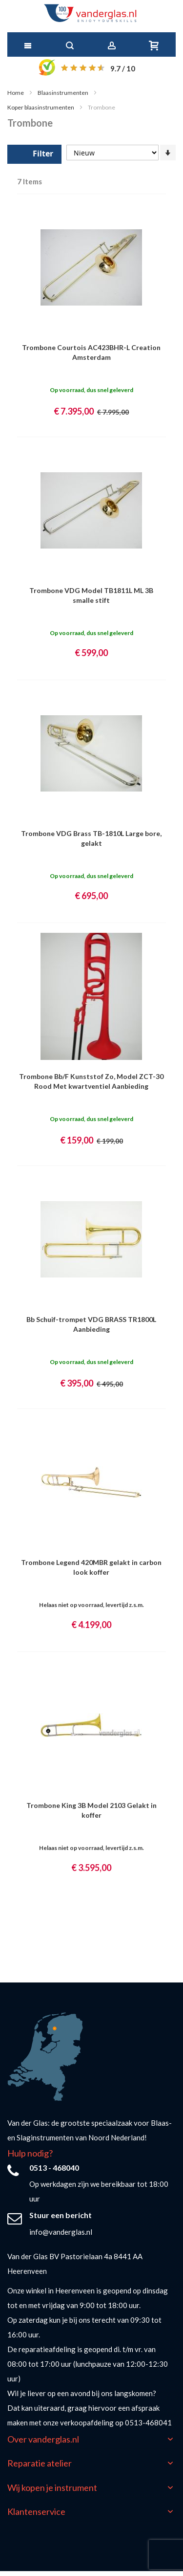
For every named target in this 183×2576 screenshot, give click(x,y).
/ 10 (122, 68)
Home (16, 92)
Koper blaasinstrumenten (41, 107)
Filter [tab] (43, 153)
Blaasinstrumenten (63, 92)
